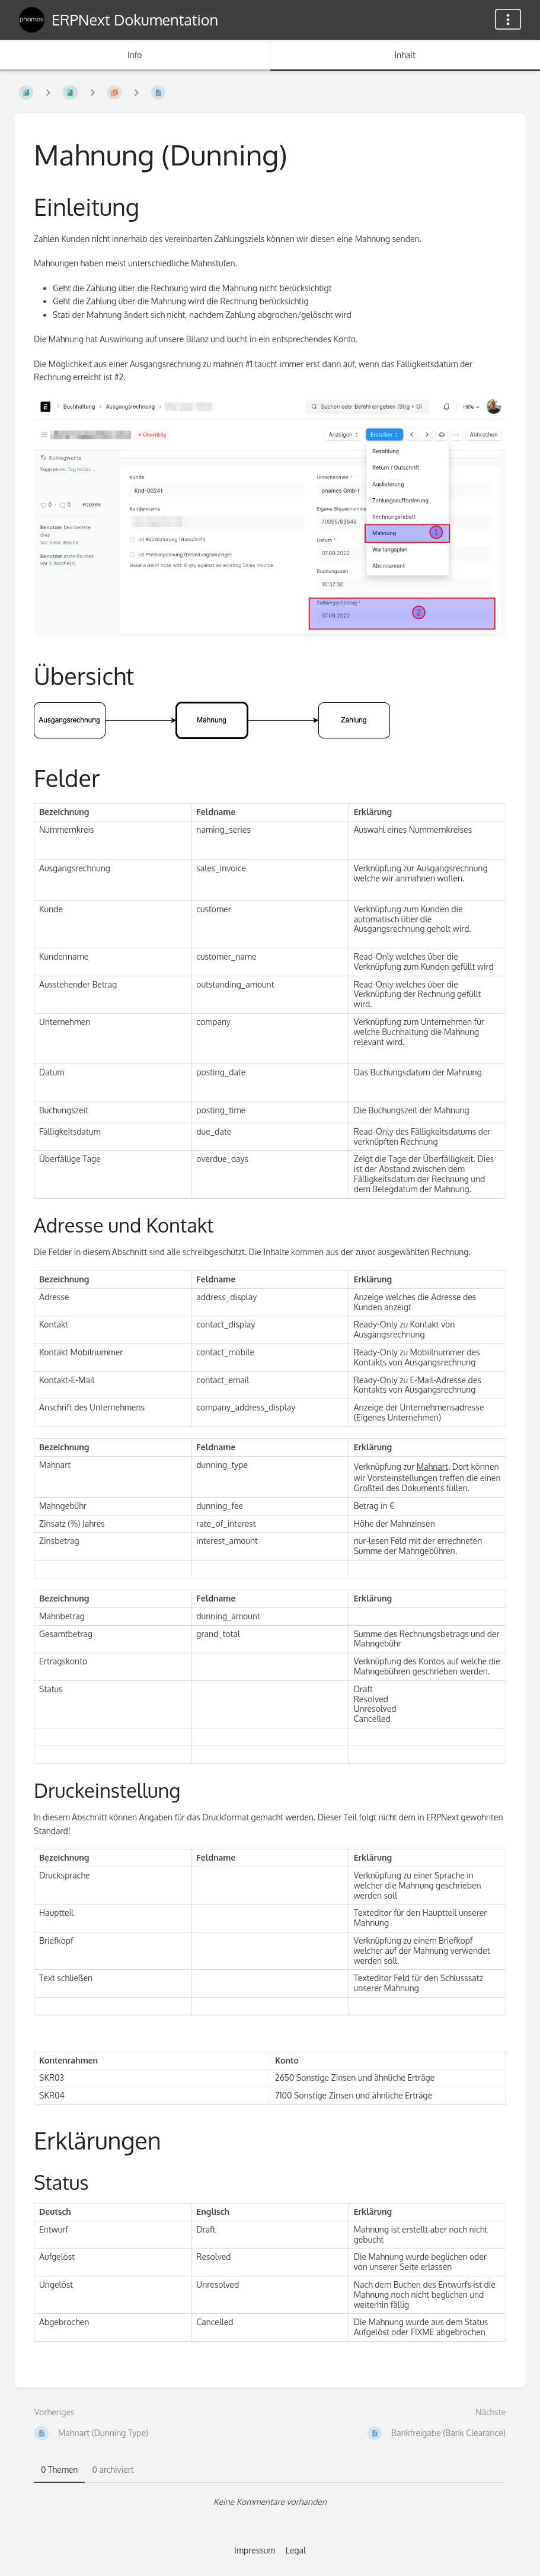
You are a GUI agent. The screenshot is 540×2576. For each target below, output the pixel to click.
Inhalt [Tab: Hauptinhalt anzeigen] (405, 55)
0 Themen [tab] (59, 2469)
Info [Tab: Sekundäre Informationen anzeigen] (134, 55)
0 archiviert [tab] (112, 2469)
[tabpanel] (270, 2501)
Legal (296, 2550)
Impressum (254, 2550)
